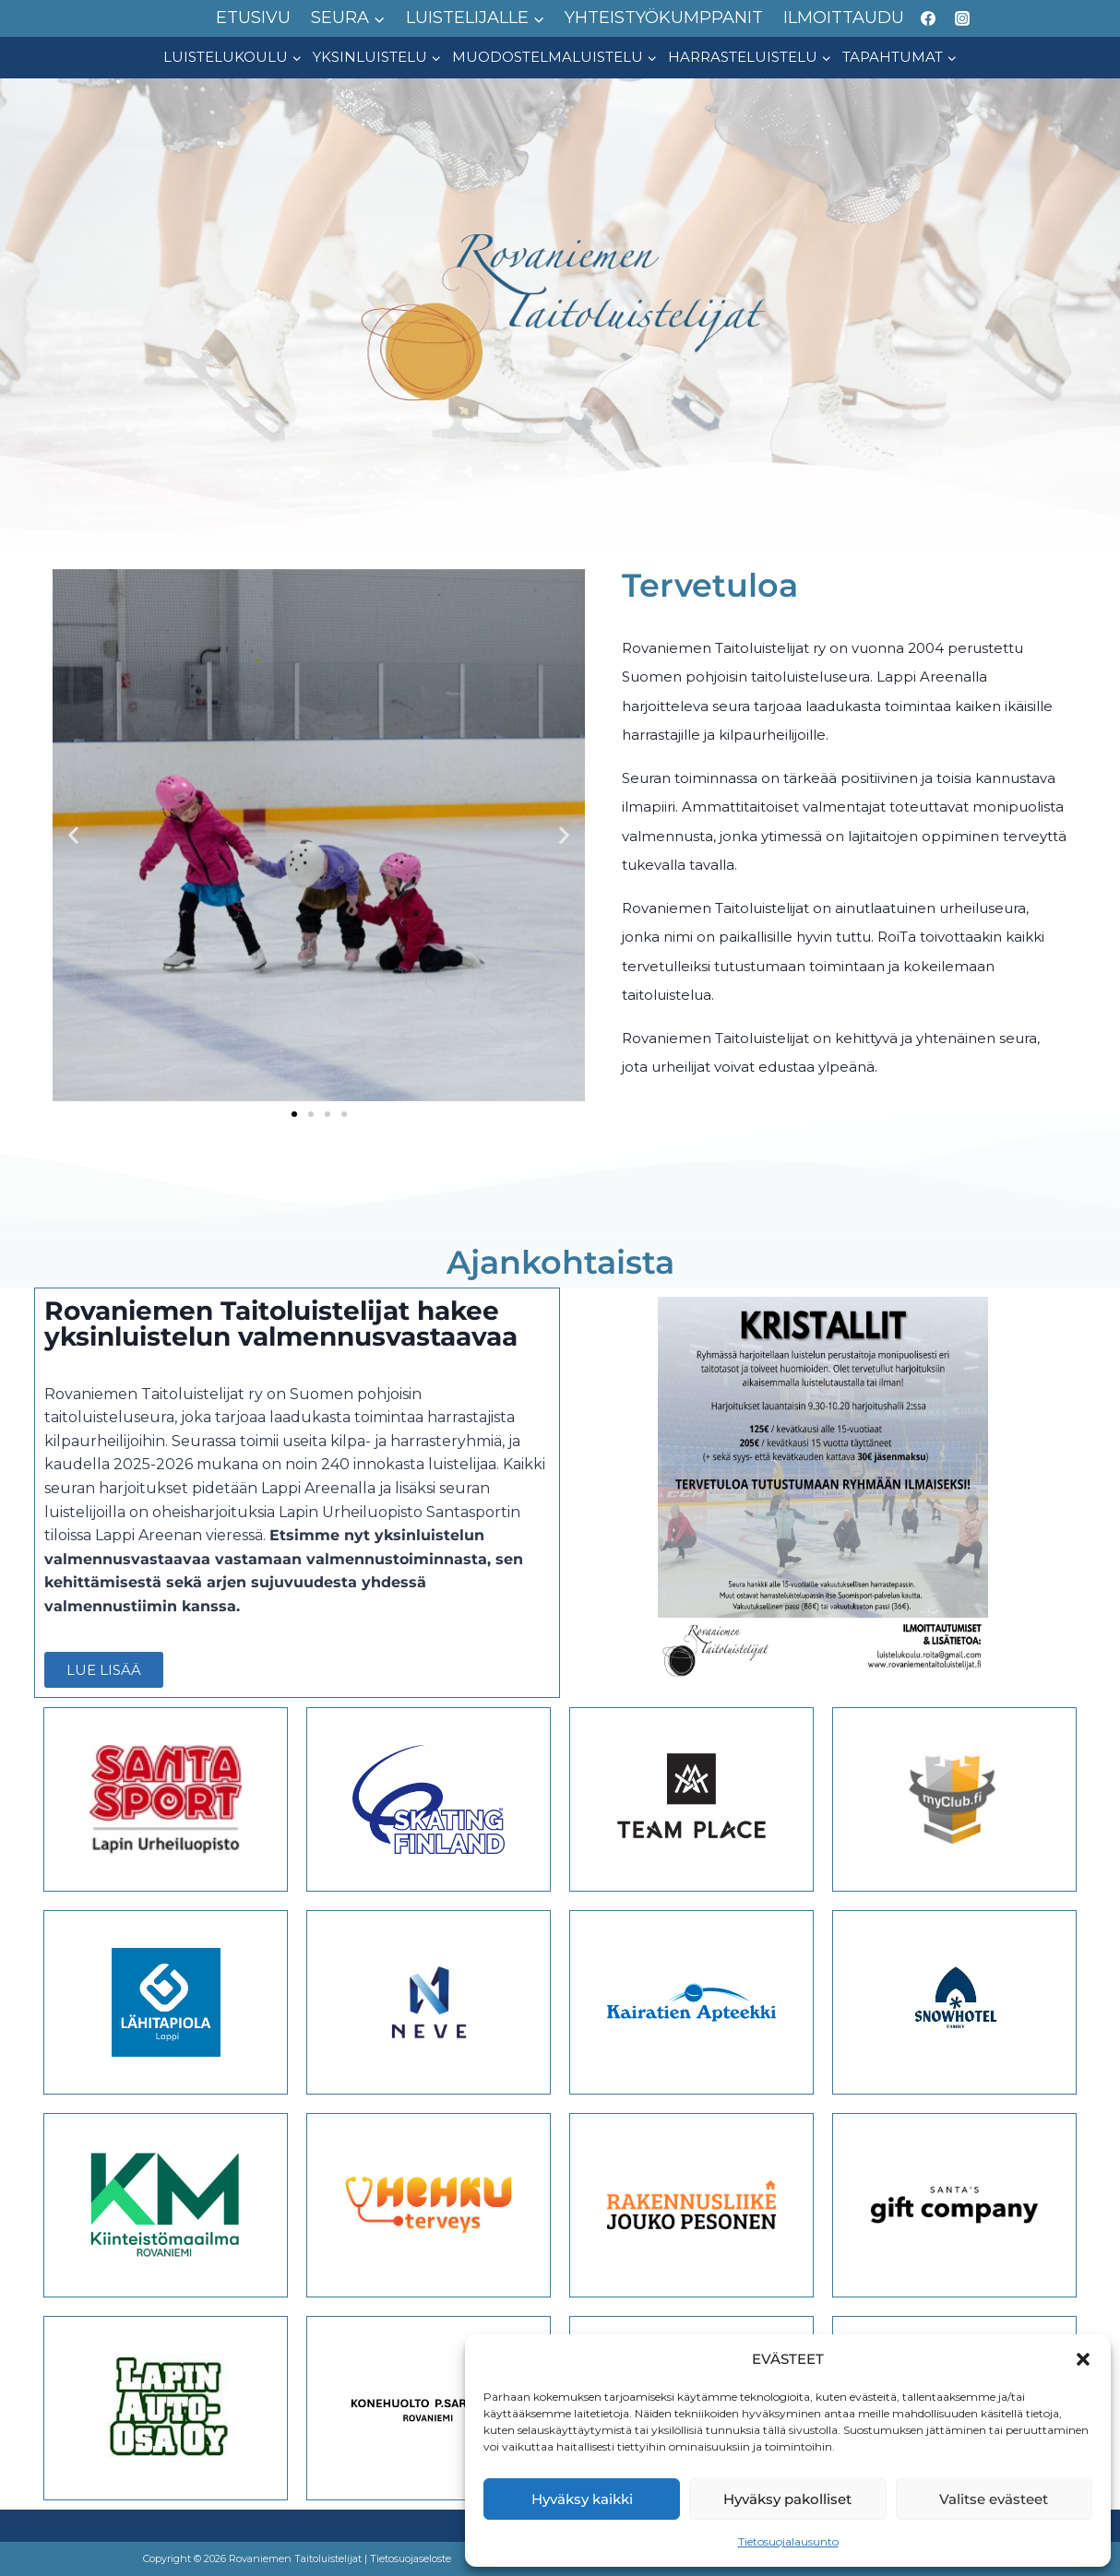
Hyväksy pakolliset (787, 2499)
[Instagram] (962, 18)
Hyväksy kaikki (582, 2499)
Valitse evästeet (993, 2499)
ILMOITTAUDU (843, 17)
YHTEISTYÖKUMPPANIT (664, 17)
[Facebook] (928, 18)
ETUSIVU (253, 17)
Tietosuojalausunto (788, 2541)
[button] (1083, 2359)
